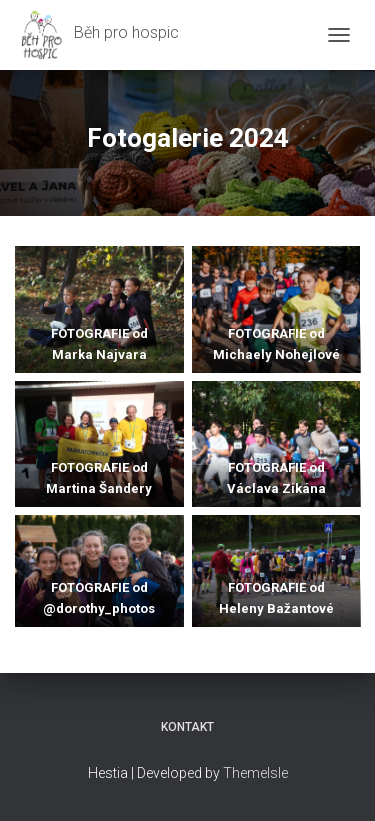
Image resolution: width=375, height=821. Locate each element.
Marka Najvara (99, 354)
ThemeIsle (255, 773)
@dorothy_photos (99, 608)
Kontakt (187, 727)
